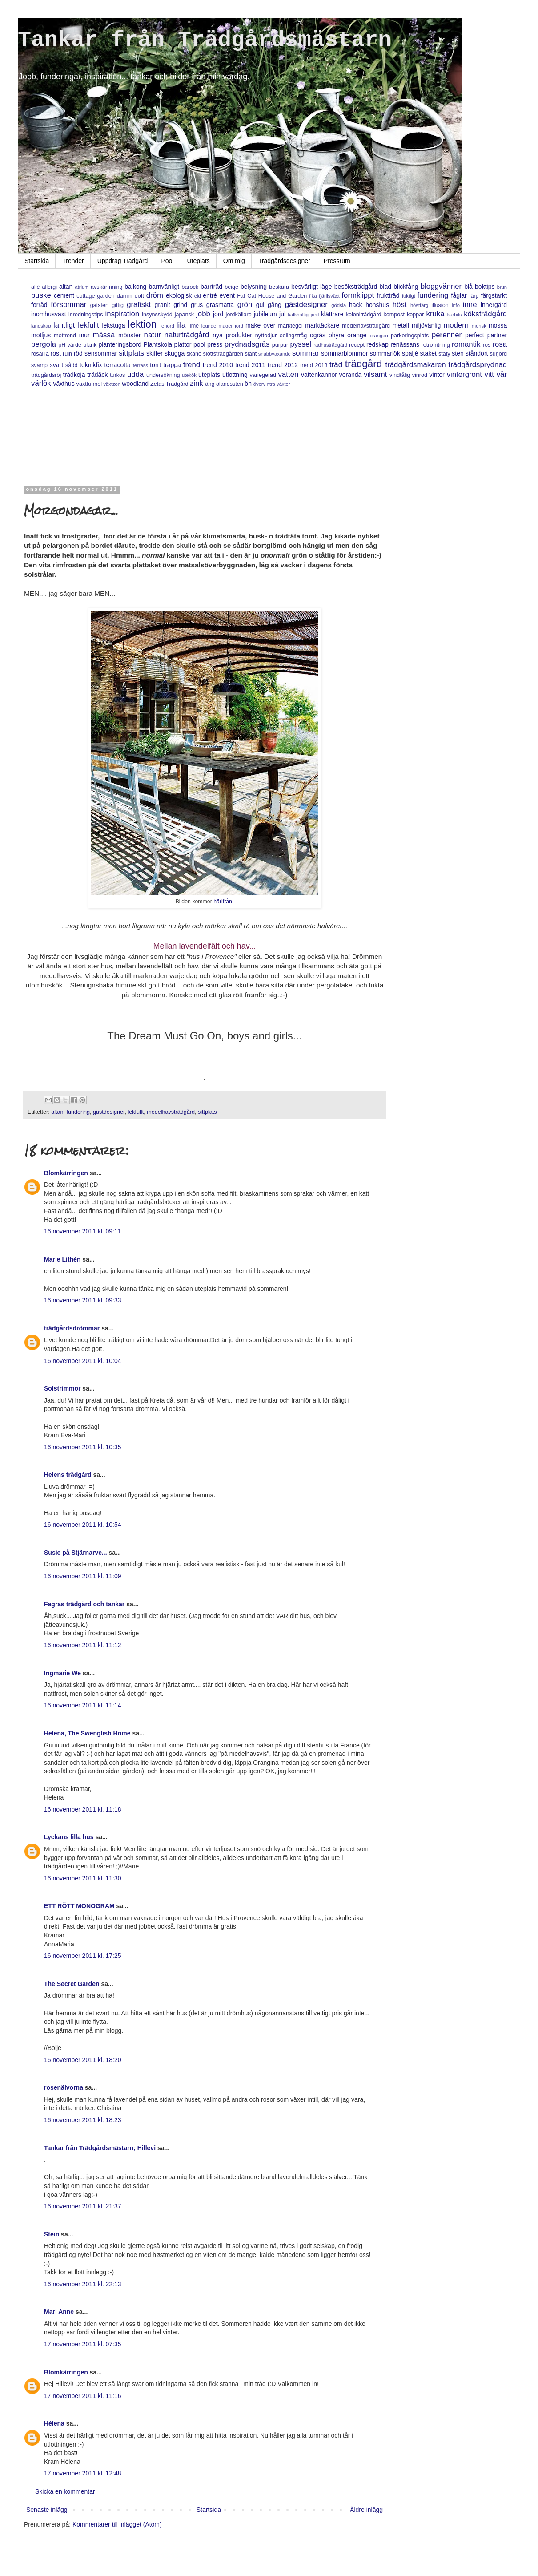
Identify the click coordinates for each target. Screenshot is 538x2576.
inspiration (122, 314)
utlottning (235, 374)
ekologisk (179, 295)
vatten (288, 374)
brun (502, 287)
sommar (305, 353)
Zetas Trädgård (169, 384)
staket (428, 353)
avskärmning (106, 287)
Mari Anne (59, 2311)
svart (56, 364)
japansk (184, 314)
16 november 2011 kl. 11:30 (82, 1878)
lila (181, 325)
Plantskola (157, 344)
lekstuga (113, 325)
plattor (183, 344)
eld (197, 296)
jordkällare (239, 314)
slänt (251, 354)
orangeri (379, 335)
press (214, 344)
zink (196, 383)
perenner (447, 335)
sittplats (131, 353)
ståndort (477, 353)
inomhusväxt (48, 314)
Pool (167, 260)
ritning (442, 345)
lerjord (167, 325)
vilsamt (375, 374)
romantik (466, 344)
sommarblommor (344, 353)
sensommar (100, 353)
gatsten (99, 305)
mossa (498, 325)
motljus (41, 335)
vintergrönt (464, 374)
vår (502, 374)
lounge (209, 325)
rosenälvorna (63, 2087)
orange (357, 335)
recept (357, 345)
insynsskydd (157, 314)
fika (313, 296)
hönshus (377, 304)
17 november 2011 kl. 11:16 (82, 2395)
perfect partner (486, 335)
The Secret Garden (72, 1983)
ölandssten (229, 384)
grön (245, 304)
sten (457, 353)
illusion (440, 305)
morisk (479, 325)
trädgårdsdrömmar (72, 1328)
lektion (142, 324)
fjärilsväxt (329, 296)
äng (209, 384)
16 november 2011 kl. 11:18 (82, 1809)
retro (427, 345)
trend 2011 (250, 364)
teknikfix (91, 364)
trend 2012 (283, 364)
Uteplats (198, 260)
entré (210, 295)
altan (65, 286)
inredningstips (85, 314)
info (456, 305)
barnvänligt (164, 286)
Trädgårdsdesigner (284, 260)
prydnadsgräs (247, 344)
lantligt (64, 325)
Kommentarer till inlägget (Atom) (117, 2524)
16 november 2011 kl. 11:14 (82, 1705)
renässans (404, 344)
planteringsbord (119, 344)
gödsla (338, 305)
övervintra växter (271, 384)
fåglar (459, 295)
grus (197, 304)
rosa (499, 344)
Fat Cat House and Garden (272, 296)
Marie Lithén (62, 1259)
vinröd (419, 375)
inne (470, 304)
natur (152, 335)
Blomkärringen (66, 1173)
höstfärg (419, 305)
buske (41, 295)
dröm (154, 295)
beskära (279, 287)
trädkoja (74, 374)
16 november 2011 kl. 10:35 (82, 1447)
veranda (350, 374)
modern (456, 325)
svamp (39, 365)
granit (162, 304)
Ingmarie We (62, 1673)
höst (400, 304)
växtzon (112, 384)
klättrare (332, 314)
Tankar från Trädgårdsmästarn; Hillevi (100, 2147)
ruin (67, 354)
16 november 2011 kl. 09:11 (82, 1231)
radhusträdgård (330, 345)
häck (355, 304)
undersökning (163, 375)
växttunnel (89, 384)
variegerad (263, 375)
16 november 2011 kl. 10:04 (82, 1360)
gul (260, 304)
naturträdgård (187, 335)
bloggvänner (441, 286)
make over (260, 325)
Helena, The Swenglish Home (87, 1733)
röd (78, 353)
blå (468, 286)
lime (194, 326)
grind (180, 304)
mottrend (65, 335)
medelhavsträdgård (366, 326)
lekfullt (88, 325)
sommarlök (384, 353)
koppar (415, 314)
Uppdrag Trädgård (122, 260)
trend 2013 (313, 365)
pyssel (300, 344)
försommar (68, 304)
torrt (155, 364)
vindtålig (399, 375)
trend (191, 364)
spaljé (410, 353)
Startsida (36, 260)
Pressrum (337, 260)
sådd (71, 365)
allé (35, 287)
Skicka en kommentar (65, 2491)
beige (231, 287)
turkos (117, 375)
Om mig (234, 260)
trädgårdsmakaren (415, 364)
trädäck (97, 374)
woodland (135, 383)
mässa (104, 335)
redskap (377, 344)
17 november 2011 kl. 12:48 (82, 2473)
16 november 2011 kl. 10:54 (82, 1524)
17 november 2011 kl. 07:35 (82, 2344)
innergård (494, 304)
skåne (193, 354)
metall (401, 325)
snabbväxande (274, 353)
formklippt (357, 295)
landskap (41, 325)
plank (89, 345)
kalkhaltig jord (303, 314)
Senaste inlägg (47, 2509)
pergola (43, 344)
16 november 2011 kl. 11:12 (82, 1645)
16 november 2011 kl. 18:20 (82, 2059)
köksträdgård (485, 314)
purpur (280, 345)
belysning (254, 286)
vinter (437, 374)
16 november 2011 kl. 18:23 (82, 2119)
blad (385, 286)
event (227, 295)
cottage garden (95, 296)
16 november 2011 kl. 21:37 (82, 2206)
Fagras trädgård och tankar (84, 1604)
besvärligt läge (311, 286)
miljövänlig (426, 325)
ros (487, 345)
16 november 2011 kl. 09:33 (82, 1300)
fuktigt (408, 296)
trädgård (363, 363)
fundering (432, 295)
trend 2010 (218, 364)
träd (335, 364)
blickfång (405, 286)
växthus (63, 383)
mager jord (230, 325)
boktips (484, 286)
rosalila (40, 354)
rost (56, 353)
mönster (129, 335)
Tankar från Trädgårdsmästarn (204, 40)
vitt (489, 374)
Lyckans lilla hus (69, 1836)
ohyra (336, 335)
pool (199, 344)
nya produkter (232, 335)
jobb (203, 314)
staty (444, 354)
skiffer (154, 353)
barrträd (211, 286)
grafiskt (139, 304)
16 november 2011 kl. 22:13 (82, 2284)
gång (274, 304)
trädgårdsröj (46, 375)
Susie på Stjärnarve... (75, 1552)
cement (64, 295)
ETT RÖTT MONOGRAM (79, 1905)
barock (189, 287)
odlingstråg (293, 335)
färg (474, 296)
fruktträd (388, 295)
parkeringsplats (410, 335)
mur (84, 335)
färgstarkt (494, 295)
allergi (49, 287)
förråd (39, 304)
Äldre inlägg (366, 2509)
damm (124, 296)
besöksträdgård (355, 286)
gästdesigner (306, 304)
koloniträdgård (363, 314)
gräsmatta (220, 304)
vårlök (41, 383)
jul (282, 314)
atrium (82, 287)
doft (139, 296)
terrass (140, 365)
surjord (498, 354)
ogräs (317, 335)
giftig (118, 305)
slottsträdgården (223, 354)
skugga (175, 353)
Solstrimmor (62, 1388)
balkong (135, 286)
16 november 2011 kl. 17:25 (82, 1955)
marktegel (290, 326)
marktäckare (322, 325)
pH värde (69, 345)
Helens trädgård (68, 1474)
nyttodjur (266, 335)
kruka (435, 314)
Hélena (54, 2423)
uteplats (209, 374)
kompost (394, 314)
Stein (51, 2234)
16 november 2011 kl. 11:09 (82, 1576)
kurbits (454, 314)
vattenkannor (319, 374)
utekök (189, 375)
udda (135, 374)
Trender (73, 260)
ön (248, 383)
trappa (172, 364)
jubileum (265, 314)
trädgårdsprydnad (477, 364)
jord (218, 314)
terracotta (117, 364)
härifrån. (223, 901)
